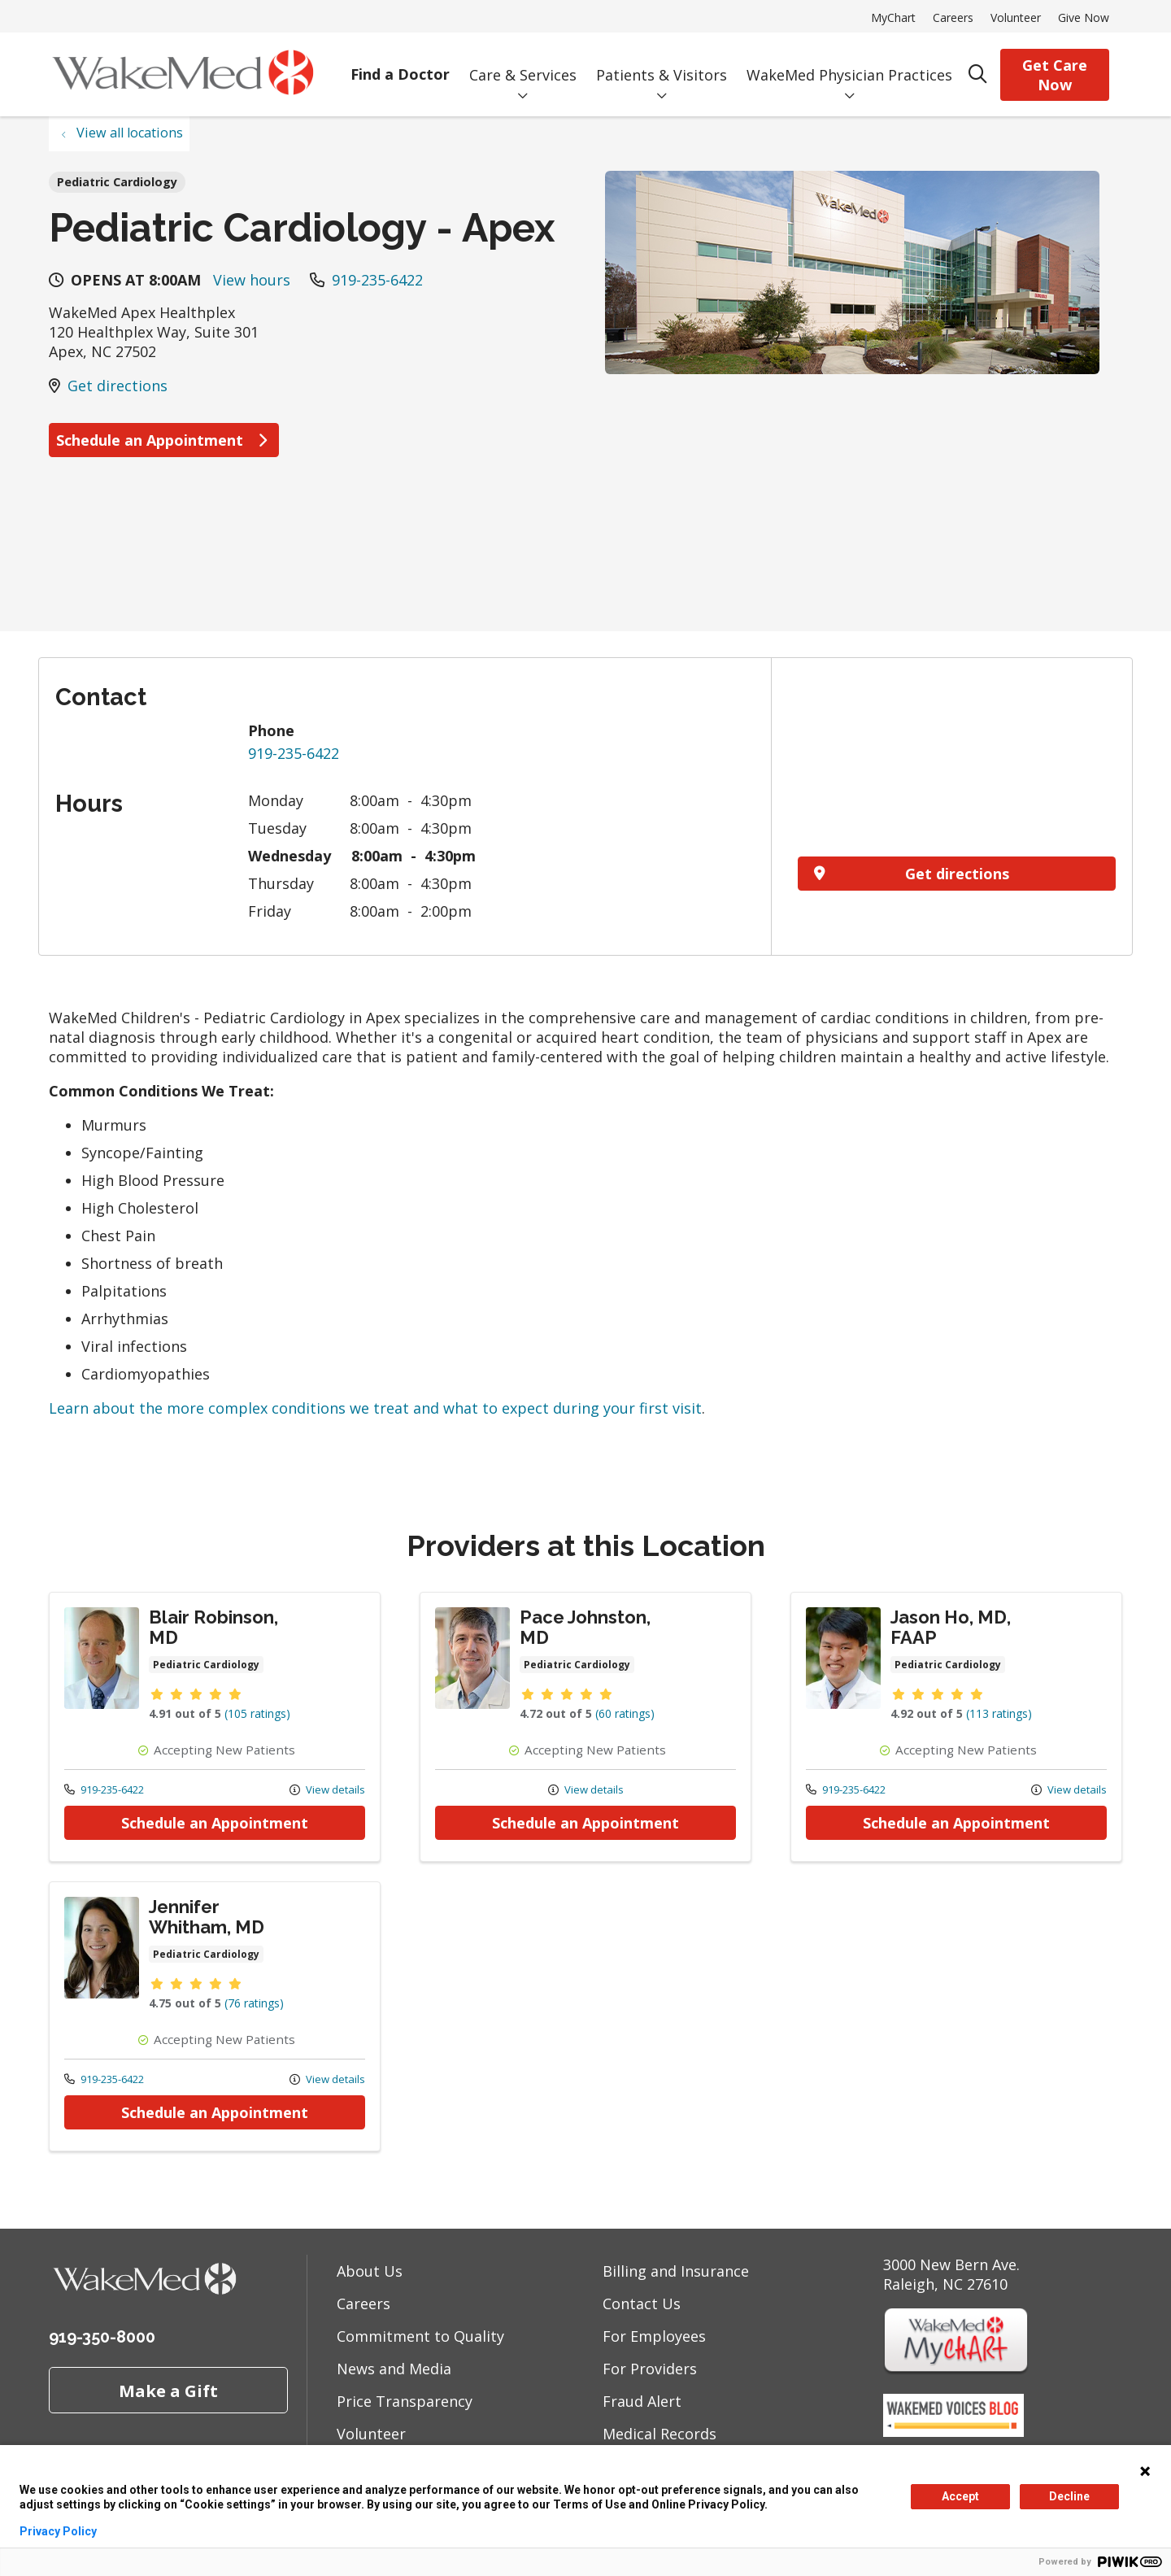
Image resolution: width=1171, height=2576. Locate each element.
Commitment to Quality (420, 2336)
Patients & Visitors (661, 63)
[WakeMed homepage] (182, 74)
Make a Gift (168, 2390)
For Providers (650, 2368)
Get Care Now (1054, 74)
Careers (953, 17)
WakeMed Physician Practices (849, 63)
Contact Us (642, 2303)
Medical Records (659, 2433)
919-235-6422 (377, 280)
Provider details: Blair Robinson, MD (215, 1727)
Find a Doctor (400, 63)
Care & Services (522, 63)
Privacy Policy (58, 2531)
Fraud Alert (642, 2401)
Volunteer (1015, 17)
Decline (1069, 2496)
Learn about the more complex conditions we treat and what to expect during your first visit (375, 1408)
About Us (370, 2271)
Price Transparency (404, 2401)
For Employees (654, 2336)
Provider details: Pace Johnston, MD (585, 1727)
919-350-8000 (102, 2337)
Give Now (1083, 17)
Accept (960, 2496)
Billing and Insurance (676, 2271)
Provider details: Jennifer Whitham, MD (215, 2016)
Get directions (117, 385)
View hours (251, 280)
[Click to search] (978, 74)
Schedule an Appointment (164, 440)
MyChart (893, 17)
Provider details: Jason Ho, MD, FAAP (956, 1727)
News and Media (394, 2368)
